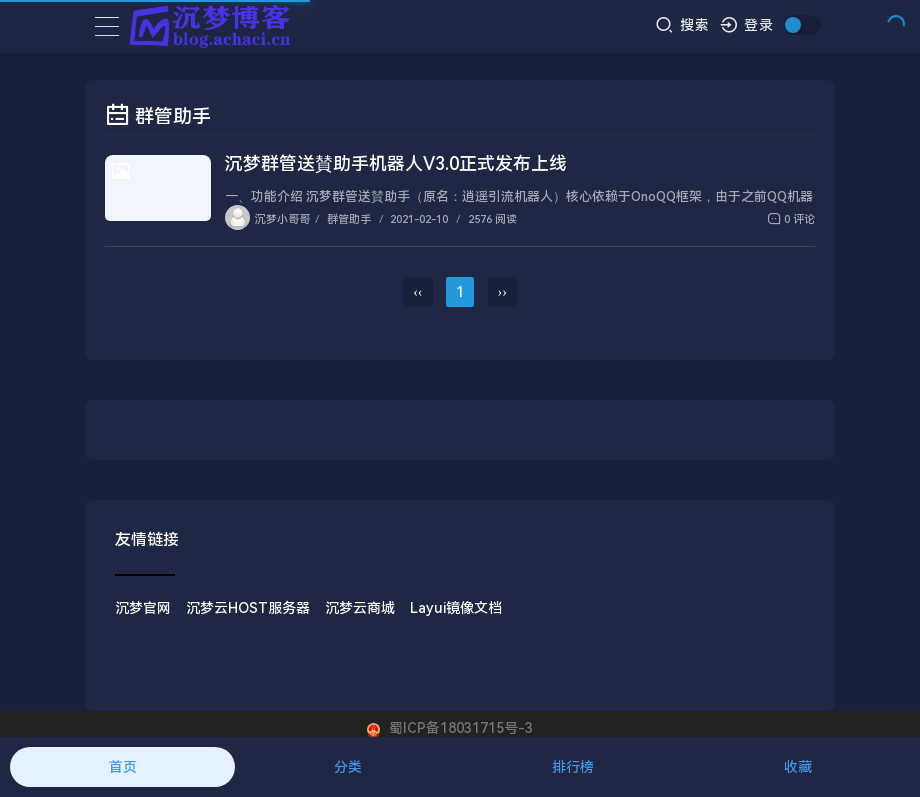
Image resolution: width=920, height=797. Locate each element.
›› (502, 292)
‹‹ (417, 292)
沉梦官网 (143, 608)
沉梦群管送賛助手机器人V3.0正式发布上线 (396, 163)
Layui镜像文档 (456, 608)
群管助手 (349, 219)
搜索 (682, 24)
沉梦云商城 (360, 608)
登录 (747, 24)
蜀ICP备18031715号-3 (459, 728)
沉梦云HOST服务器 (248, 608)
